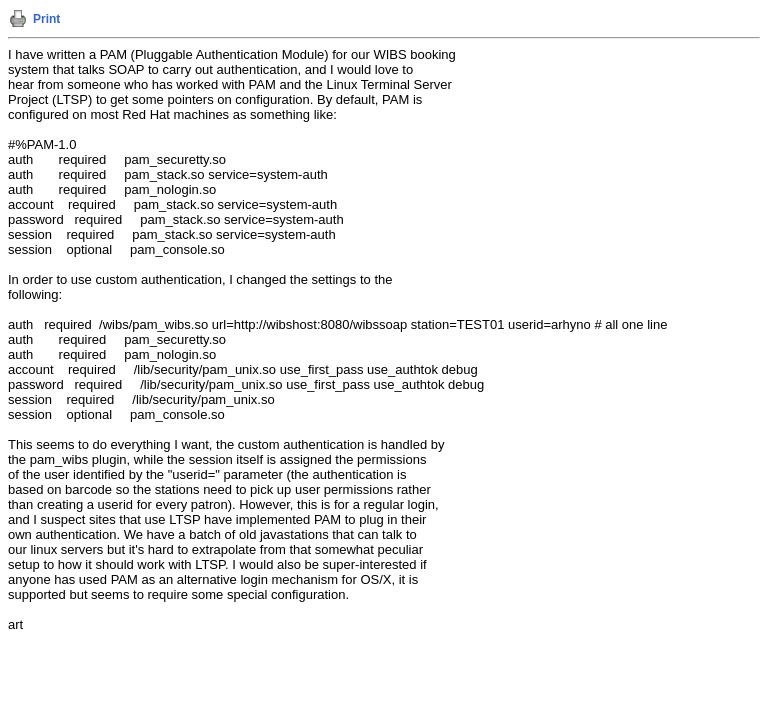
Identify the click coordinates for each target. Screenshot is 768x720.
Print (46, 19)
